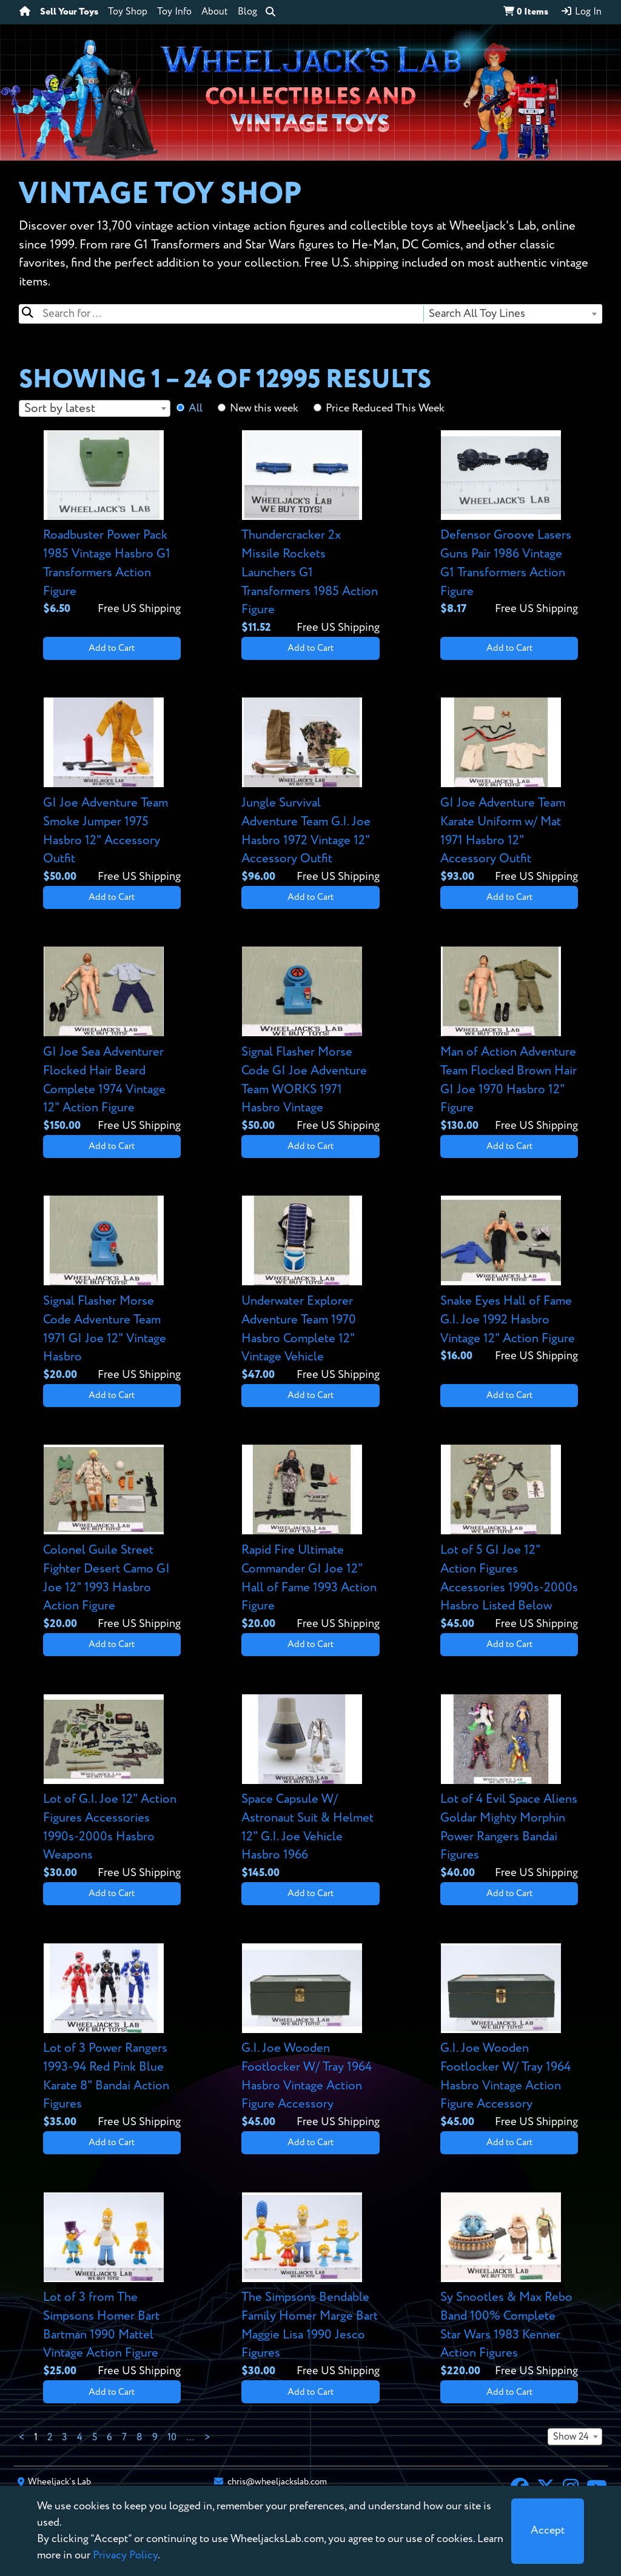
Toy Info (174, 12)
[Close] (547, 2531)
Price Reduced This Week (385, 408)
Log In (581, 11)
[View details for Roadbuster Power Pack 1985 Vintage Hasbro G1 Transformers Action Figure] (112, 524)
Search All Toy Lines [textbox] (477, 313)
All (196, 408)
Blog (247, 12)
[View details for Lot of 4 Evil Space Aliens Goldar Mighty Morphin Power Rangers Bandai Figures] (509, 1788)
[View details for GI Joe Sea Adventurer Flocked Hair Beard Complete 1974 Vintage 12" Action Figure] (112, 1040)
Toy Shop (127, 12)
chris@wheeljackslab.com (277, 2481)
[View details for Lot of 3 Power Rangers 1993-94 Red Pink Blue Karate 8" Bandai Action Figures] (112, 2037)
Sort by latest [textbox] (59, 408)
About (214, 12)
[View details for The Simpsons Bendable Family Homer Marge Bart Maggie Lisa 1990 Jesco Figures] (310, 2286)
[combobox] (512, 313)
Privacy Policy (125, 2555)
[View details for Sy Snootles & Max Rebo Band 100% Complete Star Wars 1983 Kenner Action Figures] (509, 2286)
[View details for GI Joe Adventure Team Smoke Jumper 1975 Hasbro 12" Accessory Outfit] (112, 791)
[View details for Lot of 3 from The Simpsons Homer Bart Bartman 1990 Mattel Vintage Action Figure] (112, 2286)
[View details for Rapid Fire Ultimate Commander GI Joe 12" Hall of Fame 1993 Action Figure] (310, 1538)
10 (171, 2438)
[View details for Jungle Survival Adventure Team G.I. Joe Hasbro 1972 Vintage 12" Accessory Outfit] (310, 791)
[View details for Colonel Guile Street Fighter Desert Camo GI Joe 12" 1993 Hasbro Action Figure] (112, 1538)
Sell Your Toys (69, 12)
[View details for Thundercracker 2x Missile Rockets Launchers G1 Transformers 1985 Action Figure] (310, 533)
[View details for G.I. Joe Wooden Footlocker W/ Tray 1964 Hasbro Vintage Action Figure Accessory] (310, 2037)
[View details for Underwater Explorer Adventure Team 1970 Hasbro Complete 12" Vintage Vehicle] (310, 1289)
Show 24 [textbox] (571, 2437)
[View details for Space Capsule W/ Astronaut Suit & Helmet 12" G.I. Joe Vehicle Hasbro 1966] (310, 1788)
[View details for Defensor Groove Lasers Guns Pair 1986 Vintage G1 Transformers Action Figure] (509, 524)
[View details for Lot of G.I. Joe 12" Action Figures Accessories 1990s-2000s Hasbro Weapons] (112, 1788)
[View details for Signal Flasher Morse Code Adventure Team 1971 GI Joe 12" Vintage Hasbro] (112, 1289)
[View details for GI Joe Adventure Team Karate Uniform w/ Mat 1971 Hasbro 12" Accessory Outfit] (509, 791)
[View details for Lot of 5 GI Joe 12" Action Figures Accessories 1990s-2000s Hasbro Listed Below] (509, 1538)
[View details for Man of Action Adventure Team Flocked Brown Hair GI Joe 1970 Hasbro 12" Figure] (509, 1040)
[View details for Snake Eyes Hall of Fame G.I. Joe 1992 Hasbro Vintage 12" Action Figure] (509, 1280)
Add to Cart (112, 648)
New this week (264, 408)
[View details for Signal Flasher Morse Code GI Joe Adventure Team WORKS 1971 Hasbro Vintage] (310, 1040)
